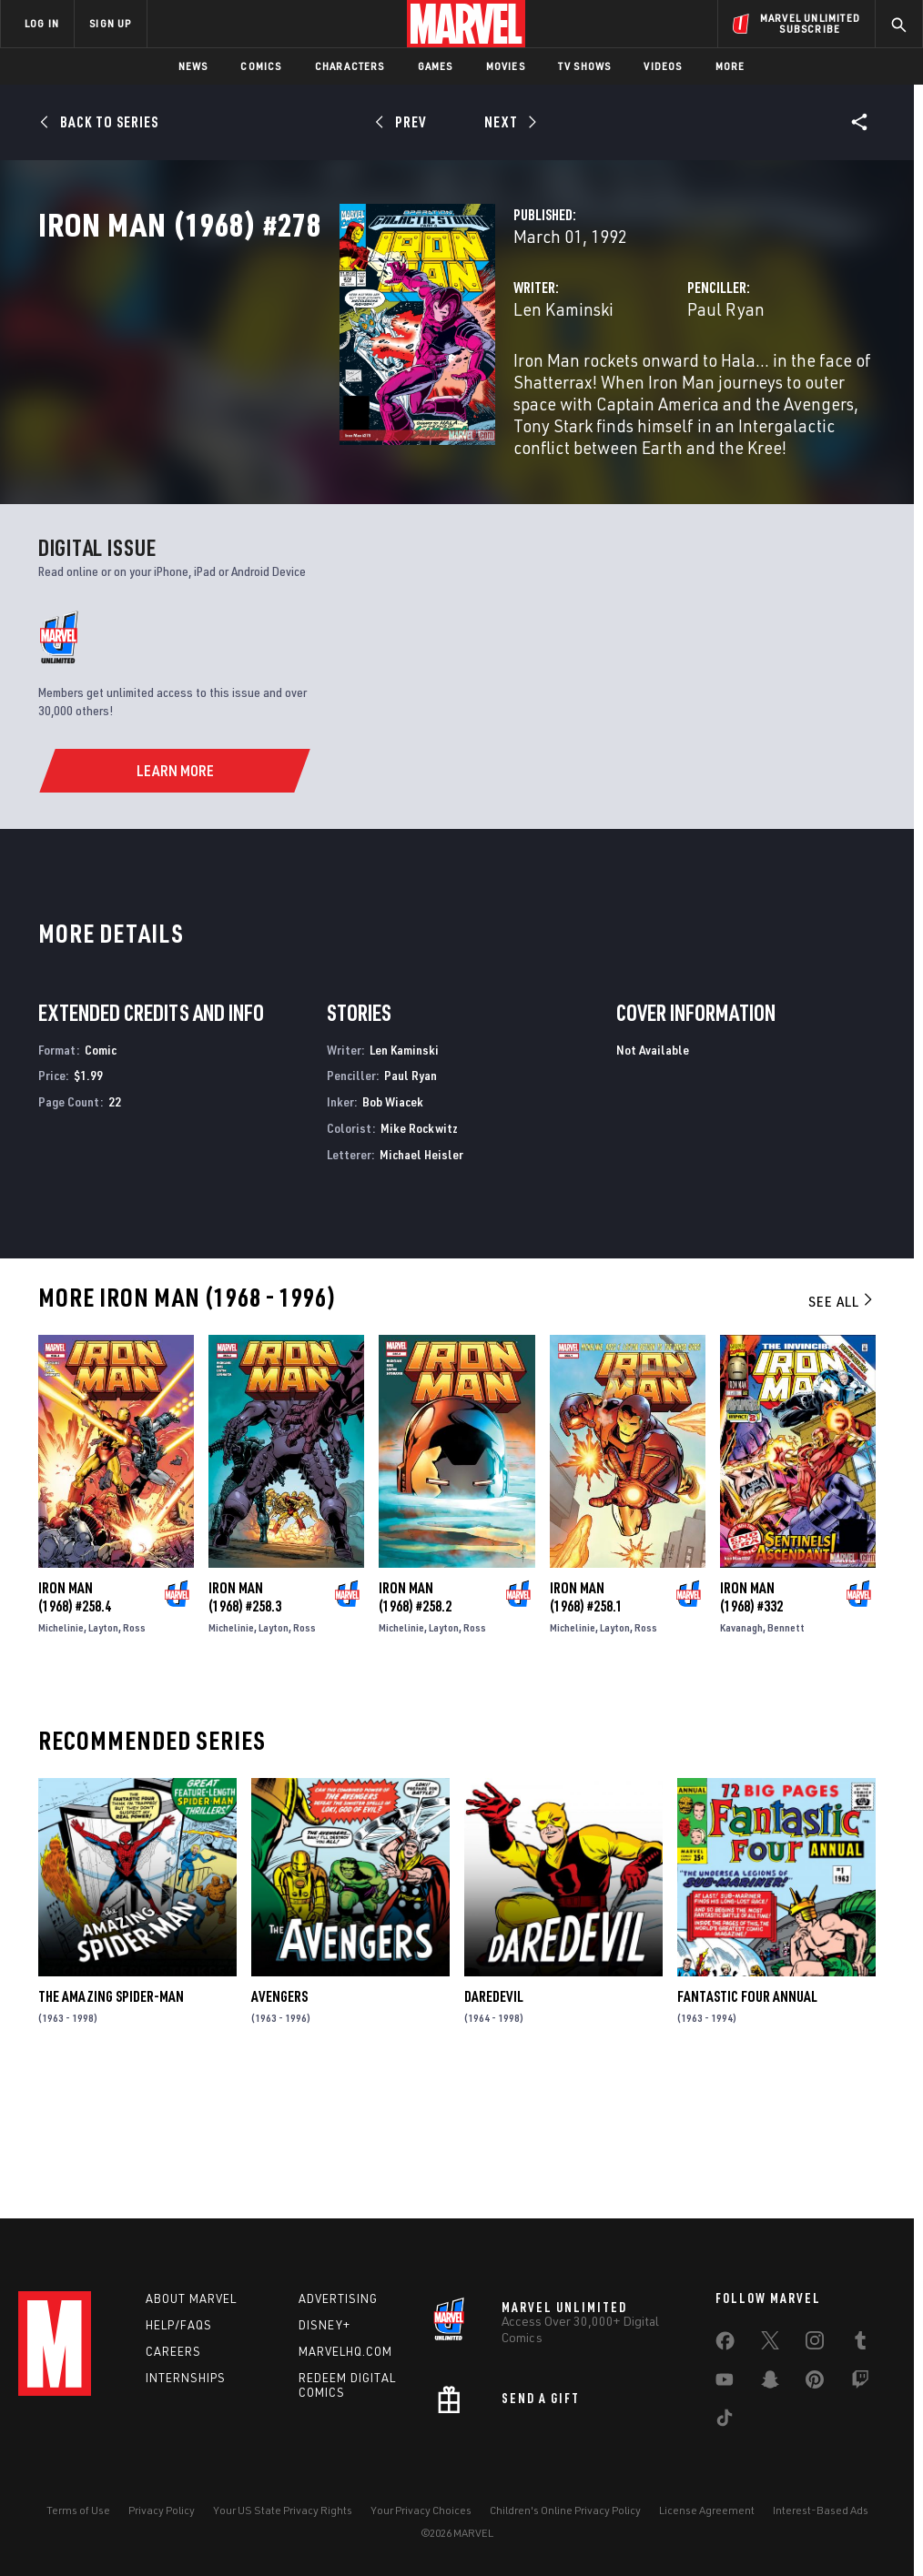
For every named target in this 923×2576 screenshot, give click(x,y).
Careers (173, 2351)
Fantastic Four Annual (747, 2123)
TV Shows (585, 66)
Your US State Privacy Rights (282, 2510)
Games (435, 66)
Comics (260, 66)
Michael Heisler (421, 1280)
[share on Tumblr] (860, 2344)
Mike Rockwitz (419, 1254)
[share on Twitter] (770, 2344)
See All (842, 1428)
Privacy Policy (161, 2510)
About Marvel (191, 2298)
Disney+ (324, 2325)
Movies (505, 66)
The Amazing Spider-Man (111, 2123)
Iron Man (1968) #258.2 (415, 1723)
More (730, 66)
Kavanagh (741, 1755)
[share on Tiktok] (724, 2421)
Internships (186, 2377)
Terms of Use (78, 2510)
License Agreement (707, 2510)
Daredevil (493, 2123)
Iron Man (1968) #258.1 (586, 1723)
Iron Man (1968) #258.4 (74, 1723)
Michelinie (61, 1754)
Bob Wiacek (392, 1228)
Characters (350, 66)
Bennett (786, 1755)
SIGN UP (110, 23)
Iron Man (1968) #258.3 (244, 1723)
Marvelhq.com (345, 2351)
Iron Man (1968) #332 (751, 1724)
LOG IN (42, 23)
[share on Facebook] (725, 2345)
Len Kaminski (352, 389)
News (193, 66)
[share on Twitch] (860, 2383)
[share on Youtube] (724, 2383)
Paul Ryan (620, 389)
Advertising (338, 2298)
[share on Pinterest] (815, 2383)
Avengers (279, 2123)
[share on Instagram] (815, 2344)
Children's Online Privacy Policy (565, 2510)
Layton (103, 1754)
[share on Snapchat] (770, 2383)
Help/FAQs (179, 2325)
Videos (663, 66)
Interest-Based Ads (820, 2510)
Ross (134, 1754)
